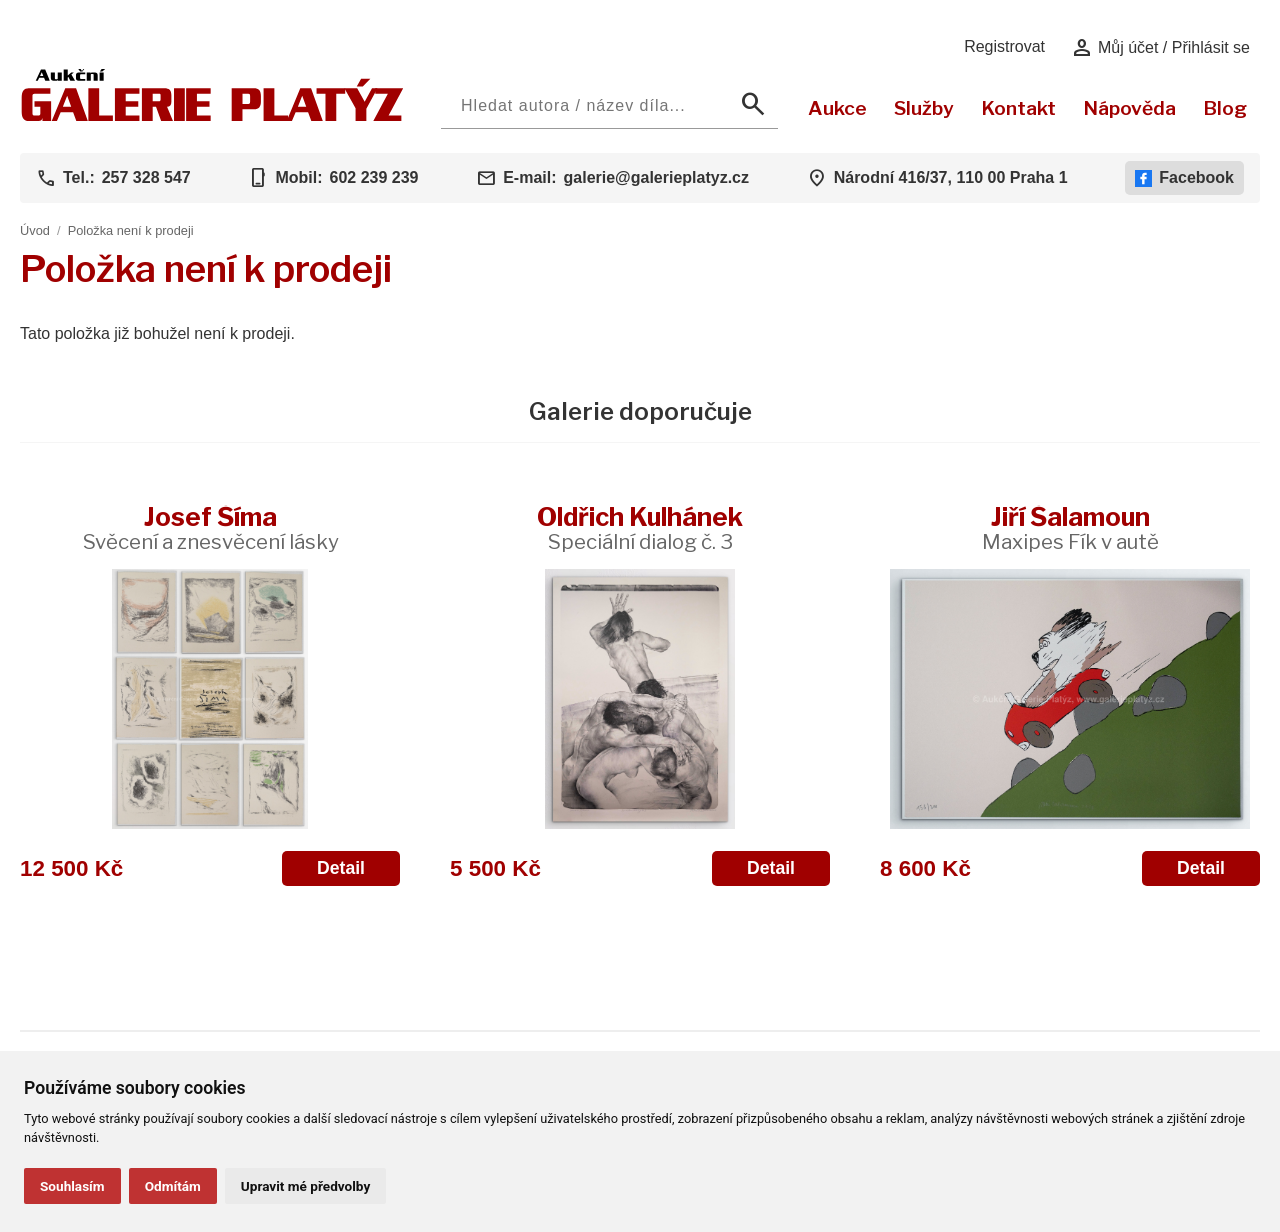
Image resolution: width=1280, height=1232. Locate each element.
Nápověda (1129, 108)
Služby (924, 108)
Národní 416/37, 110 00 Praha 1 (951, 177)
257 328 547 (146, 177)
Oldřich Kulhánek (640, 527)
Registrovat (1004, 46)
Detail (341, 868)
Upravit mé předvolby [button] (305, 1186)
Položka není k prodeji (131, 230)
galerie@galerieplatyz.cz (656, 177)
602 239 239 (373, 177)
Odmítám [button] (173, 1186)
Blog (1225, 108)
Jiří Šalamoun (1070, 527)
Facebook (1184, 178)
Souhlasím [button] (72, 1186)
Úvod (35, 230)
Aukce (837, 108)
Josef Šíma (210, 527)
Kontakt (1018, 108)
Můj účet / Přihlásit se (1160, 48)
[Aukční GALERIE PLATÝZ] (212, 116)
